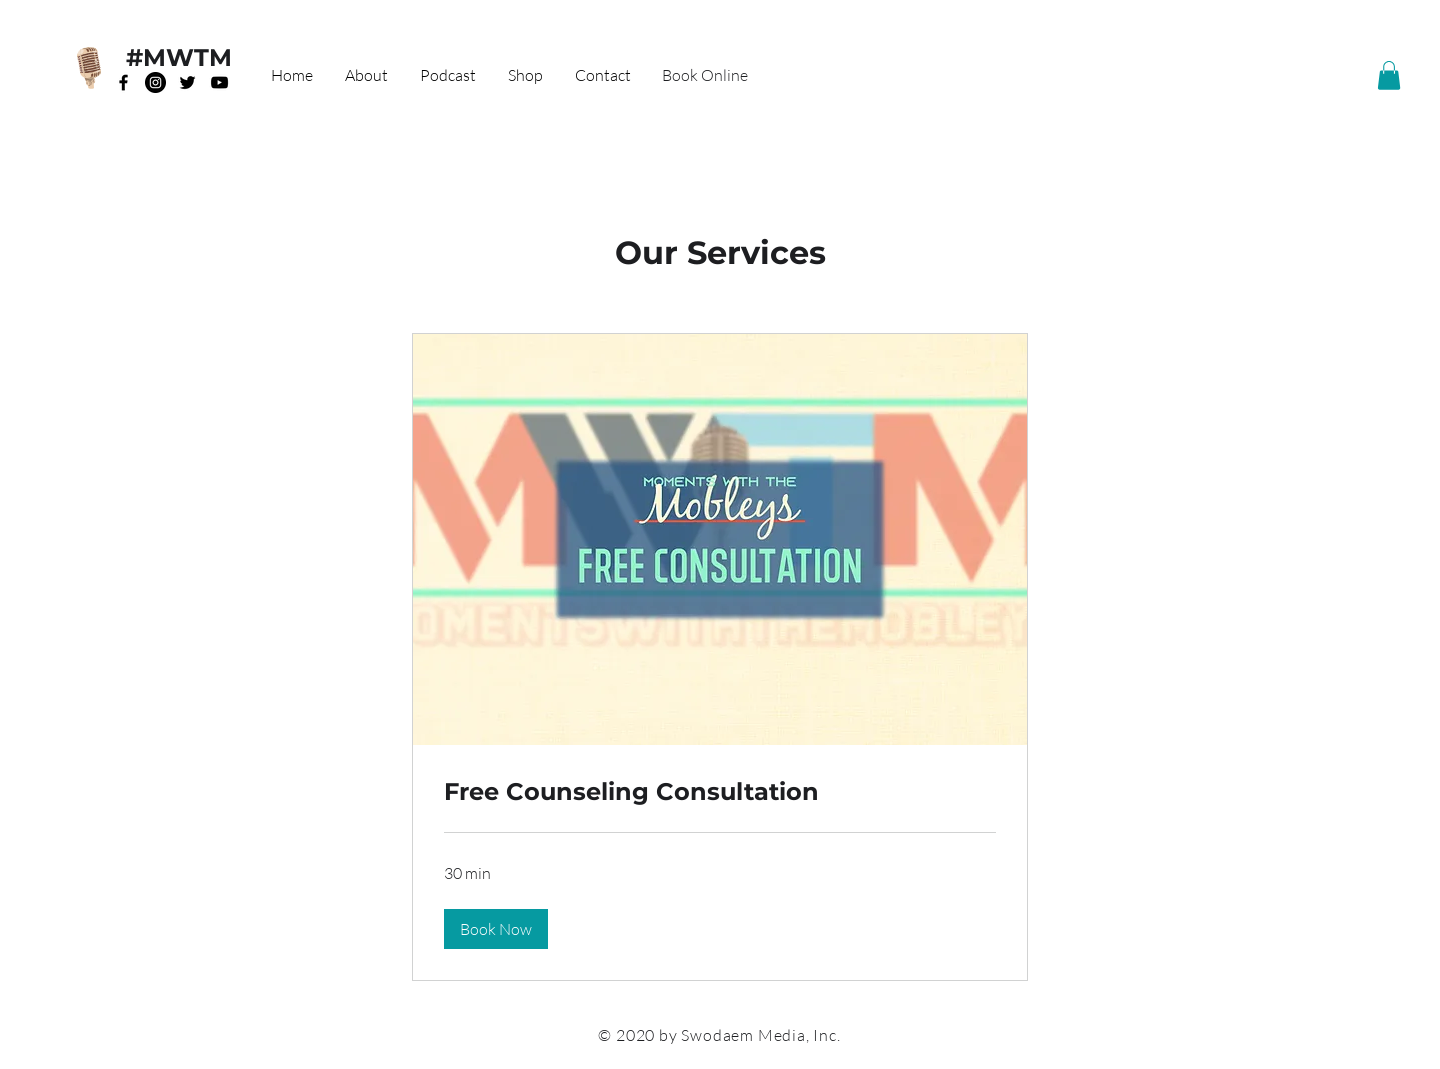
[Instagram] (155, 82)
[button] (1389, 75)
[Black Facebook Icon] (123, 82)
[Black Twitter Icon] (187, 82)
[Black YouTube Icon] (219, 82)
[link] (720, 792)
